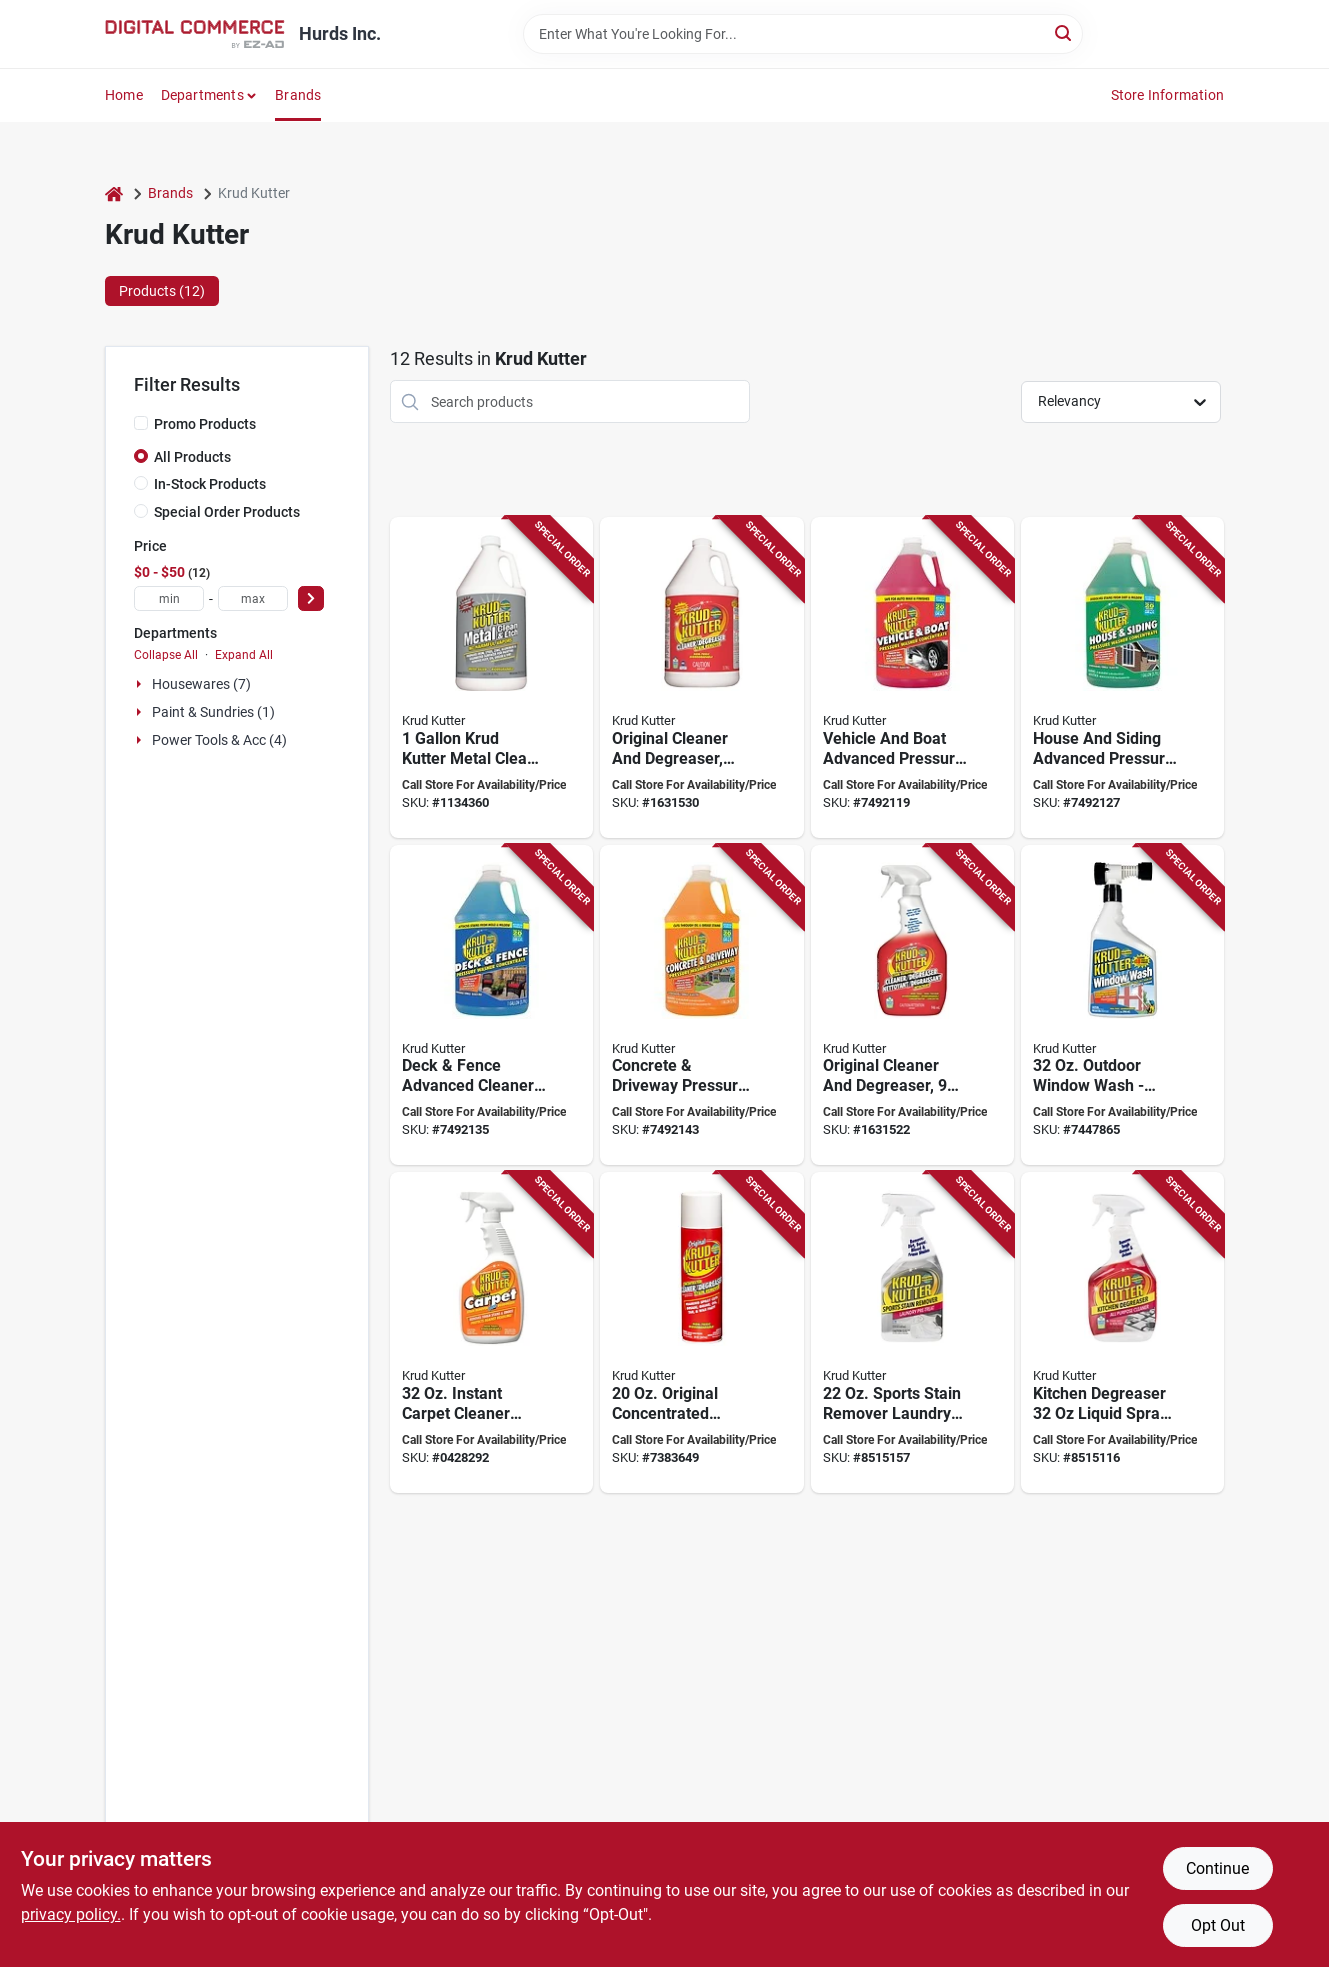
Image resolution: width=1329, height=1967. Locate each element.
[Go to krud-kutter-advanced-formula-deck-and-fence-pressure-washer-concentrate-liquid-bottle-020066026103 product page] (491, 1005)
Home (124, 95)
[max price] (253, 598)
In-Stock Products (210, 484)
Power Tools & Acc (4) (219, 740)
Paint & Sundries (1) (213, 712)
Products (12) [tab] (162, 291)
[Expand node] (141, 684)
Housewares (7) (201, 684)
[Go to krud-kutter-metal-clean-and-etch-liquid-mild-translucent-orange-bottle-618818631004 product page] (491, 677)
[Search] (1064, 32)
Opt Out (1218, 1925)
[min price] (169, 598)
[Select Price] (311, 598)
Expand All (244, 655)
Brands (298, 95)
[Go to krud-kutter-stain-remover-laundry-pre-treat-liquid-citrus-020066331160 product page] (912, 1332)
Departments (202, 95)
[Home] (114, 193)
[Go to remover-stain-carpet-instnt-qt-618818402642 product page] (491, 1332)
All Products (192, 457)
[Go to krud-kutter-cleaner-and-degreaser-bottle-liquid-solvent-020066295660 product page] (701, 677)
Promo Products (205, 424)
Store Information (1167, 95)
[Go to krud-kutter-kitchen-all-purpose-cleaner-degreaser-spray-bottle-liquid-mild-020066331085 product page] (1122, 1332)
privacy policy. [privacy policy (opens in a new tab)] (71, 1914)
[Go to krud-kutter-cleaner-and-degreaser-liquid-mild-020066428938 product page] (701, 1332)
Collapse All (166, 655)
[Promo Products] (141, 423)
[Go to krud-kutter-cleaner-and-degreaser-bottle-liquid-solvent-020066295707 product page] (912, 1005)
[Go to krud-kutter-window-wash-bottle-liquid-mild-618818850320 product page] (1122, 1005)
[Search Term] (803, 34)
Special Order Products (227, 512)
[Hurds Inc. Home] (195, 34)
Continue (1217, 1868)
